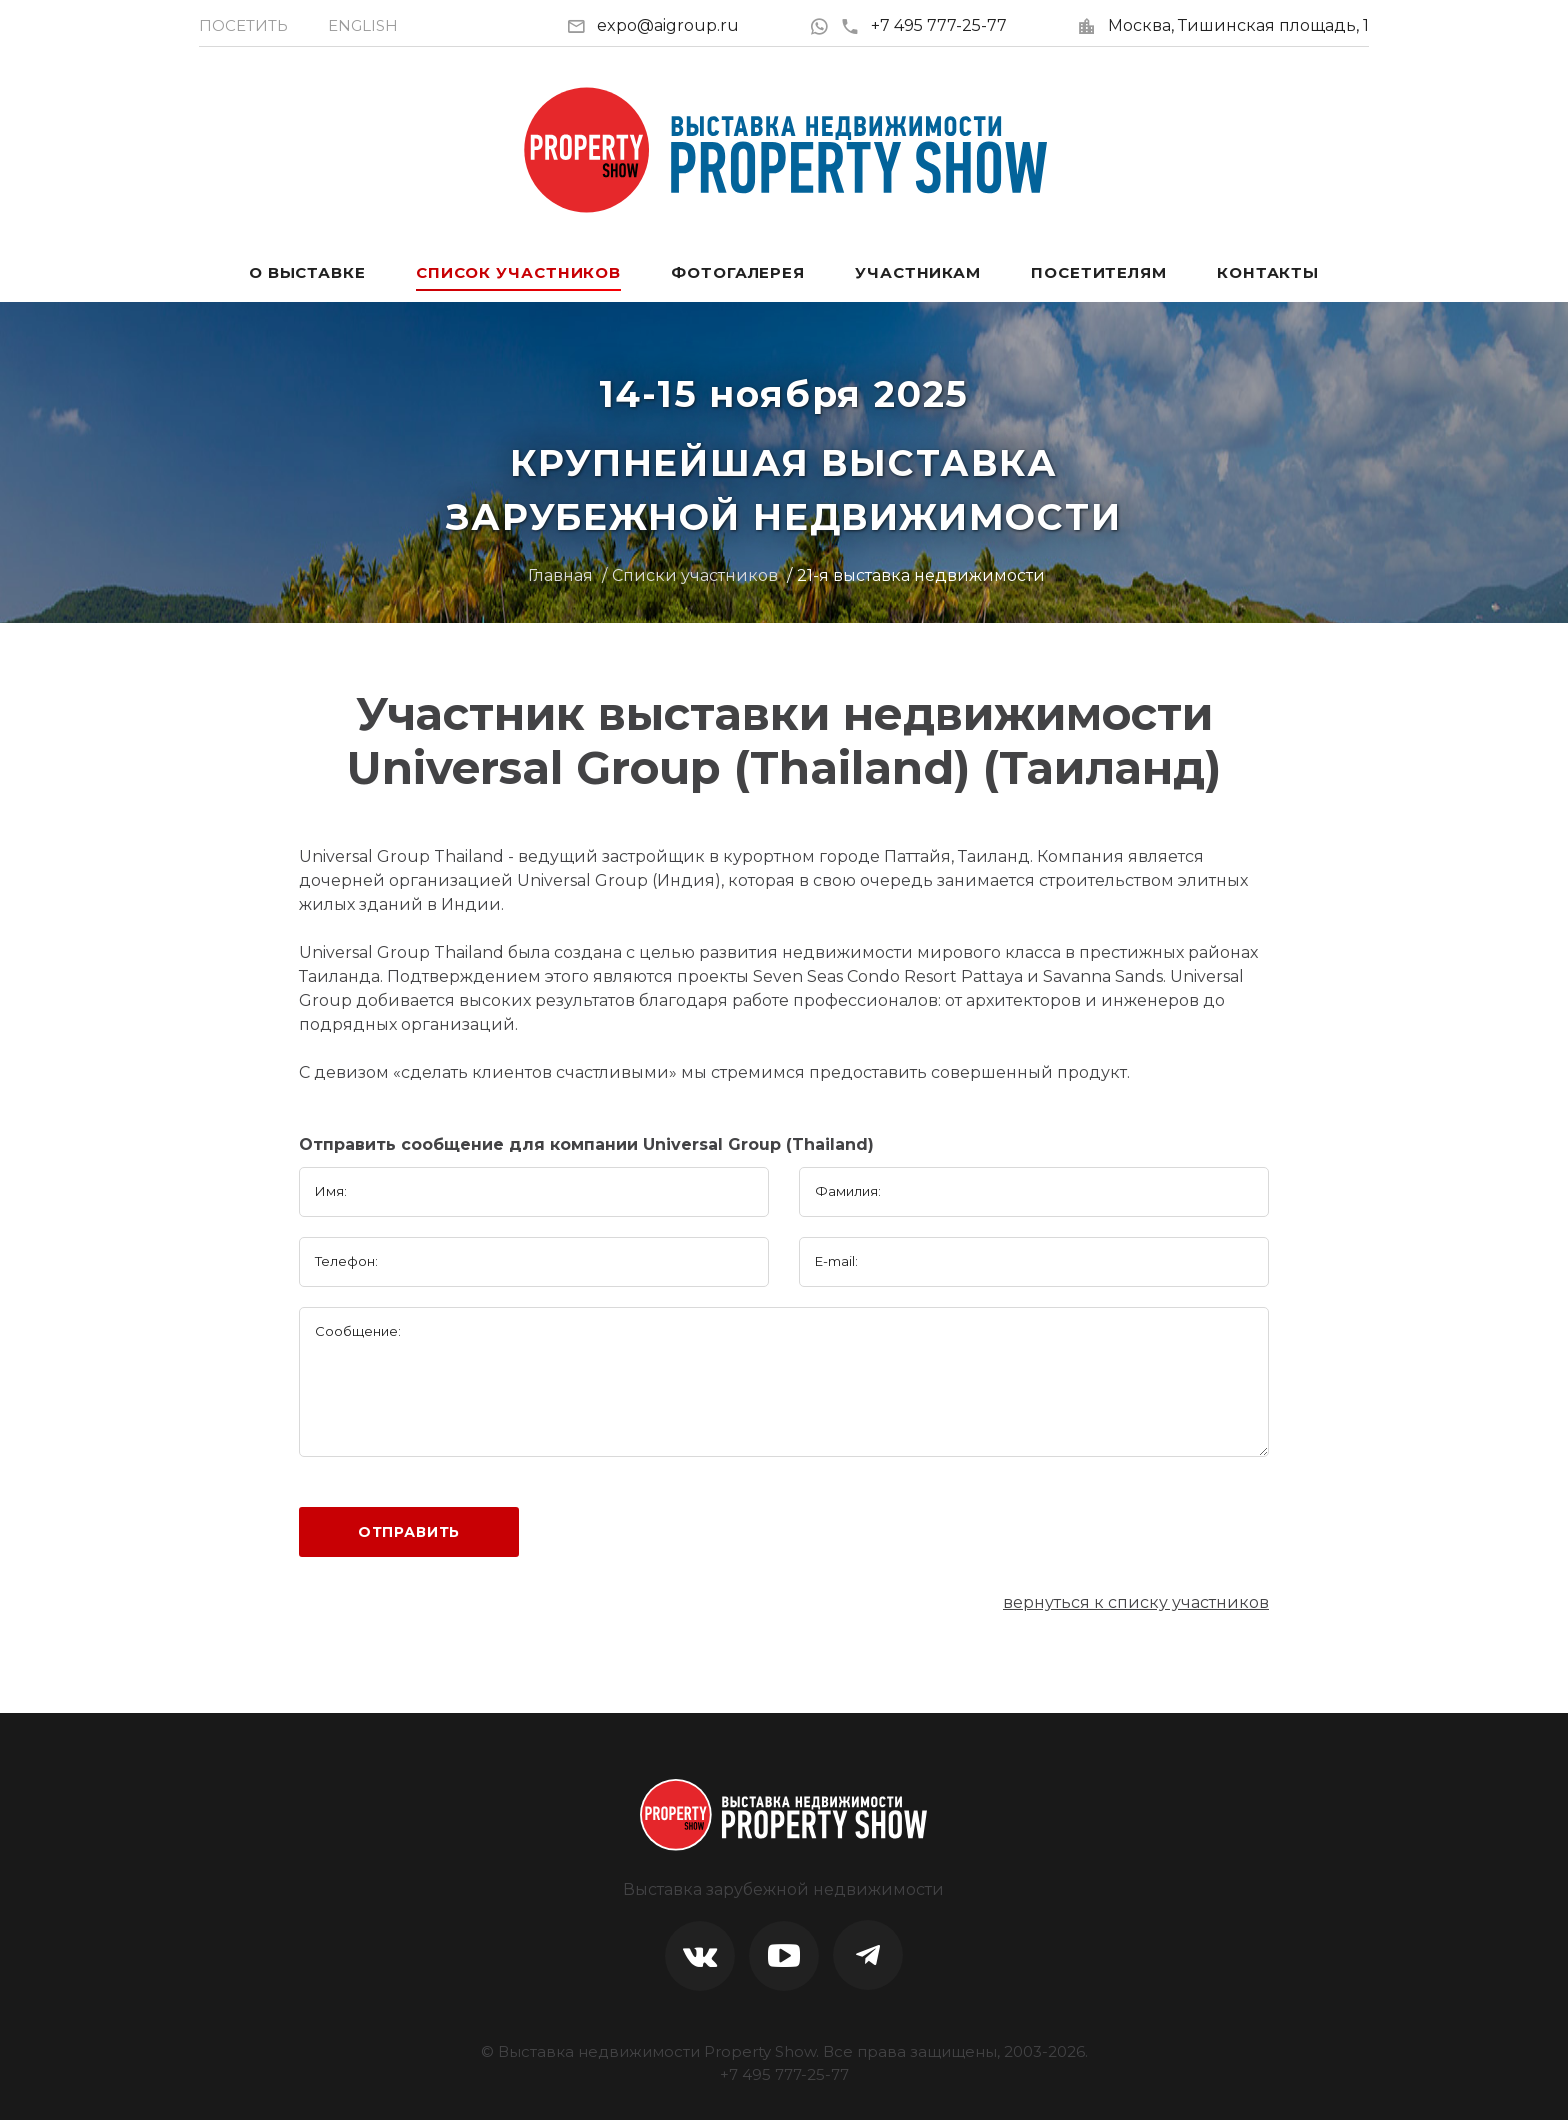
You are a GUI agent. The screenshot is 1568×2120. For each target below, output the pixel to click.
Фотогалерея (738, 272)
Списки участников (695, 575)
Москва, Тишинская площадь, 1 (1238, 25)
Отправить (409, 1532)
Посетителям (1099, 272)
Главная (560, 575)
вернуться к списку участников (1136, 1602)
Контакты (1268, 272)
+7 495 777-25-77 (923, 25)
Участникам (918, 272)
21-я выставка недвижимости (921, 575)
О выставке (307, 272)
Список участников (518, 272)
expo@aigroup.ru (668, 25)
